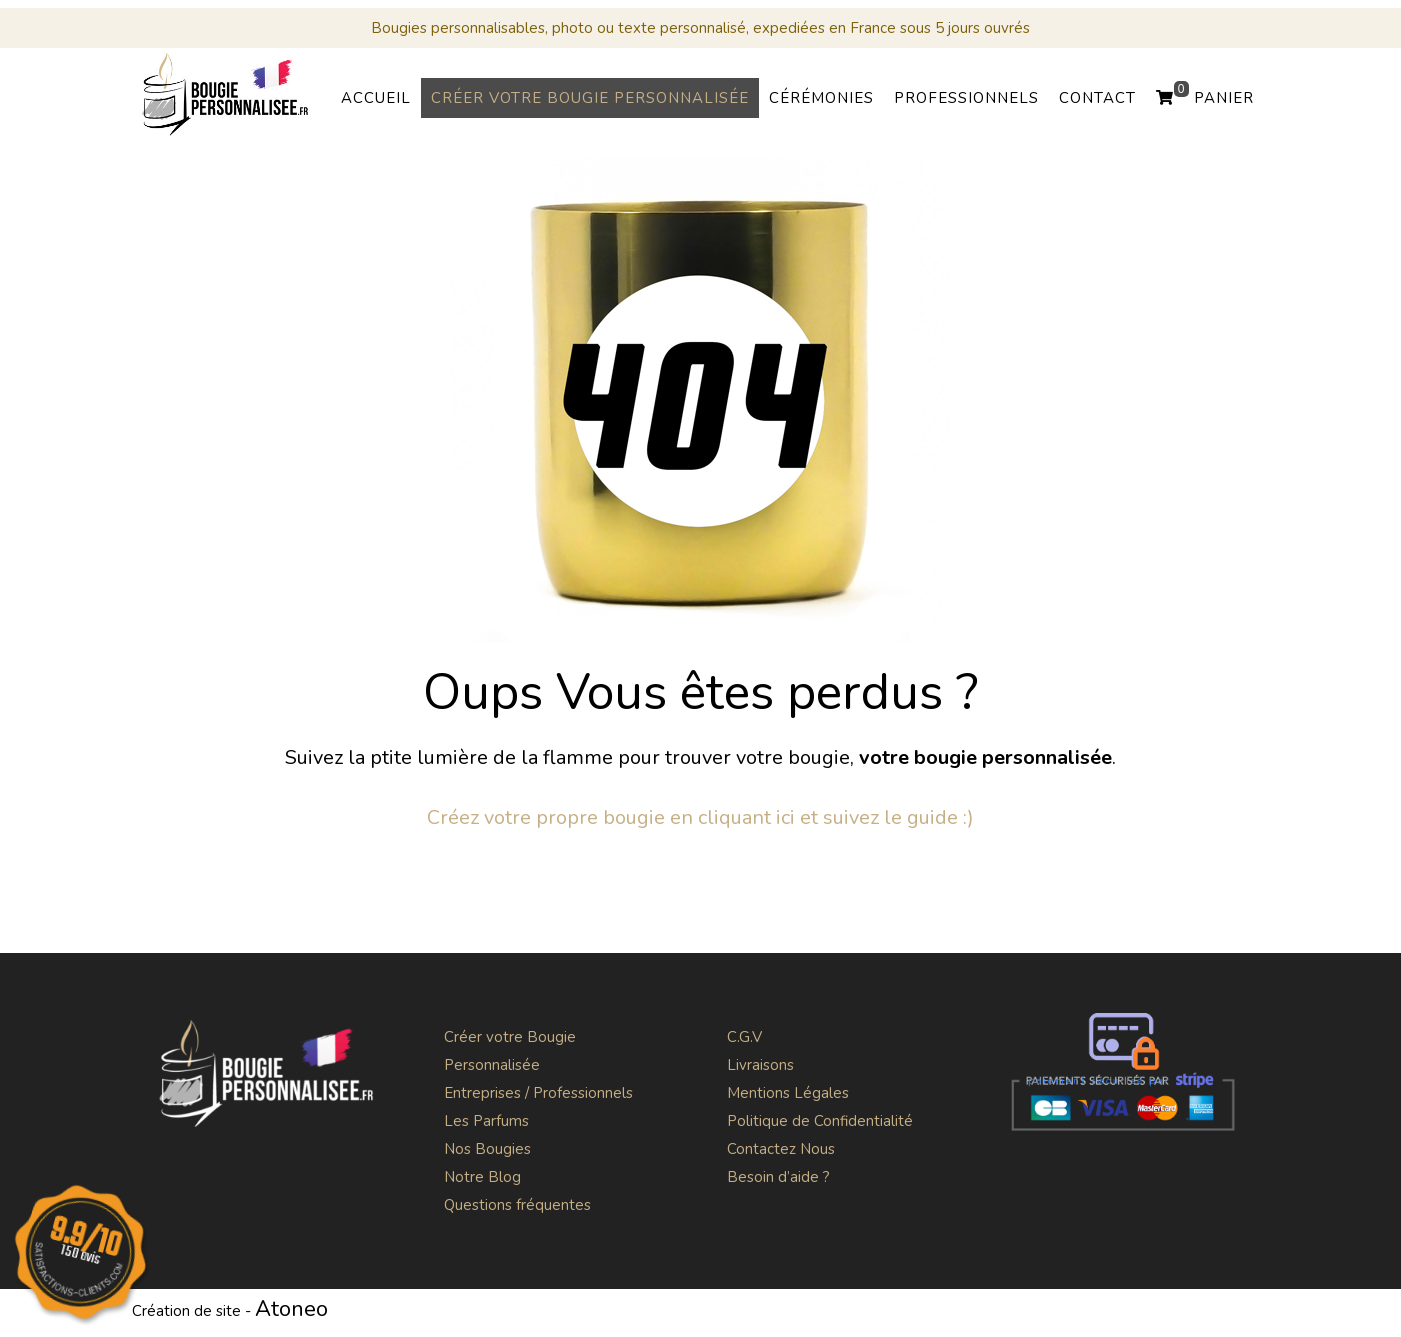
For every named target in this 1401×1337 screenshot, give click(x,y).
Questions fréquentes (517, 1205)
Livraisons (760, 1065)
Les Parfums (486, 1121)
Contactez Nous (781, 1149)
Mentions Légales (788, 1093)
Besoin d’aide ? (778, 1177)
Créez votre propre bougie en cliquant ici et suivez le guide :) (700, 817)
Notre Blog (482, 1177)
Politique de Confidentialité (820, 1121)
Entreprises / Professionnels (538, 1093)
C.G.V (744, 1037)
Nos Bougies (487, 1149)
